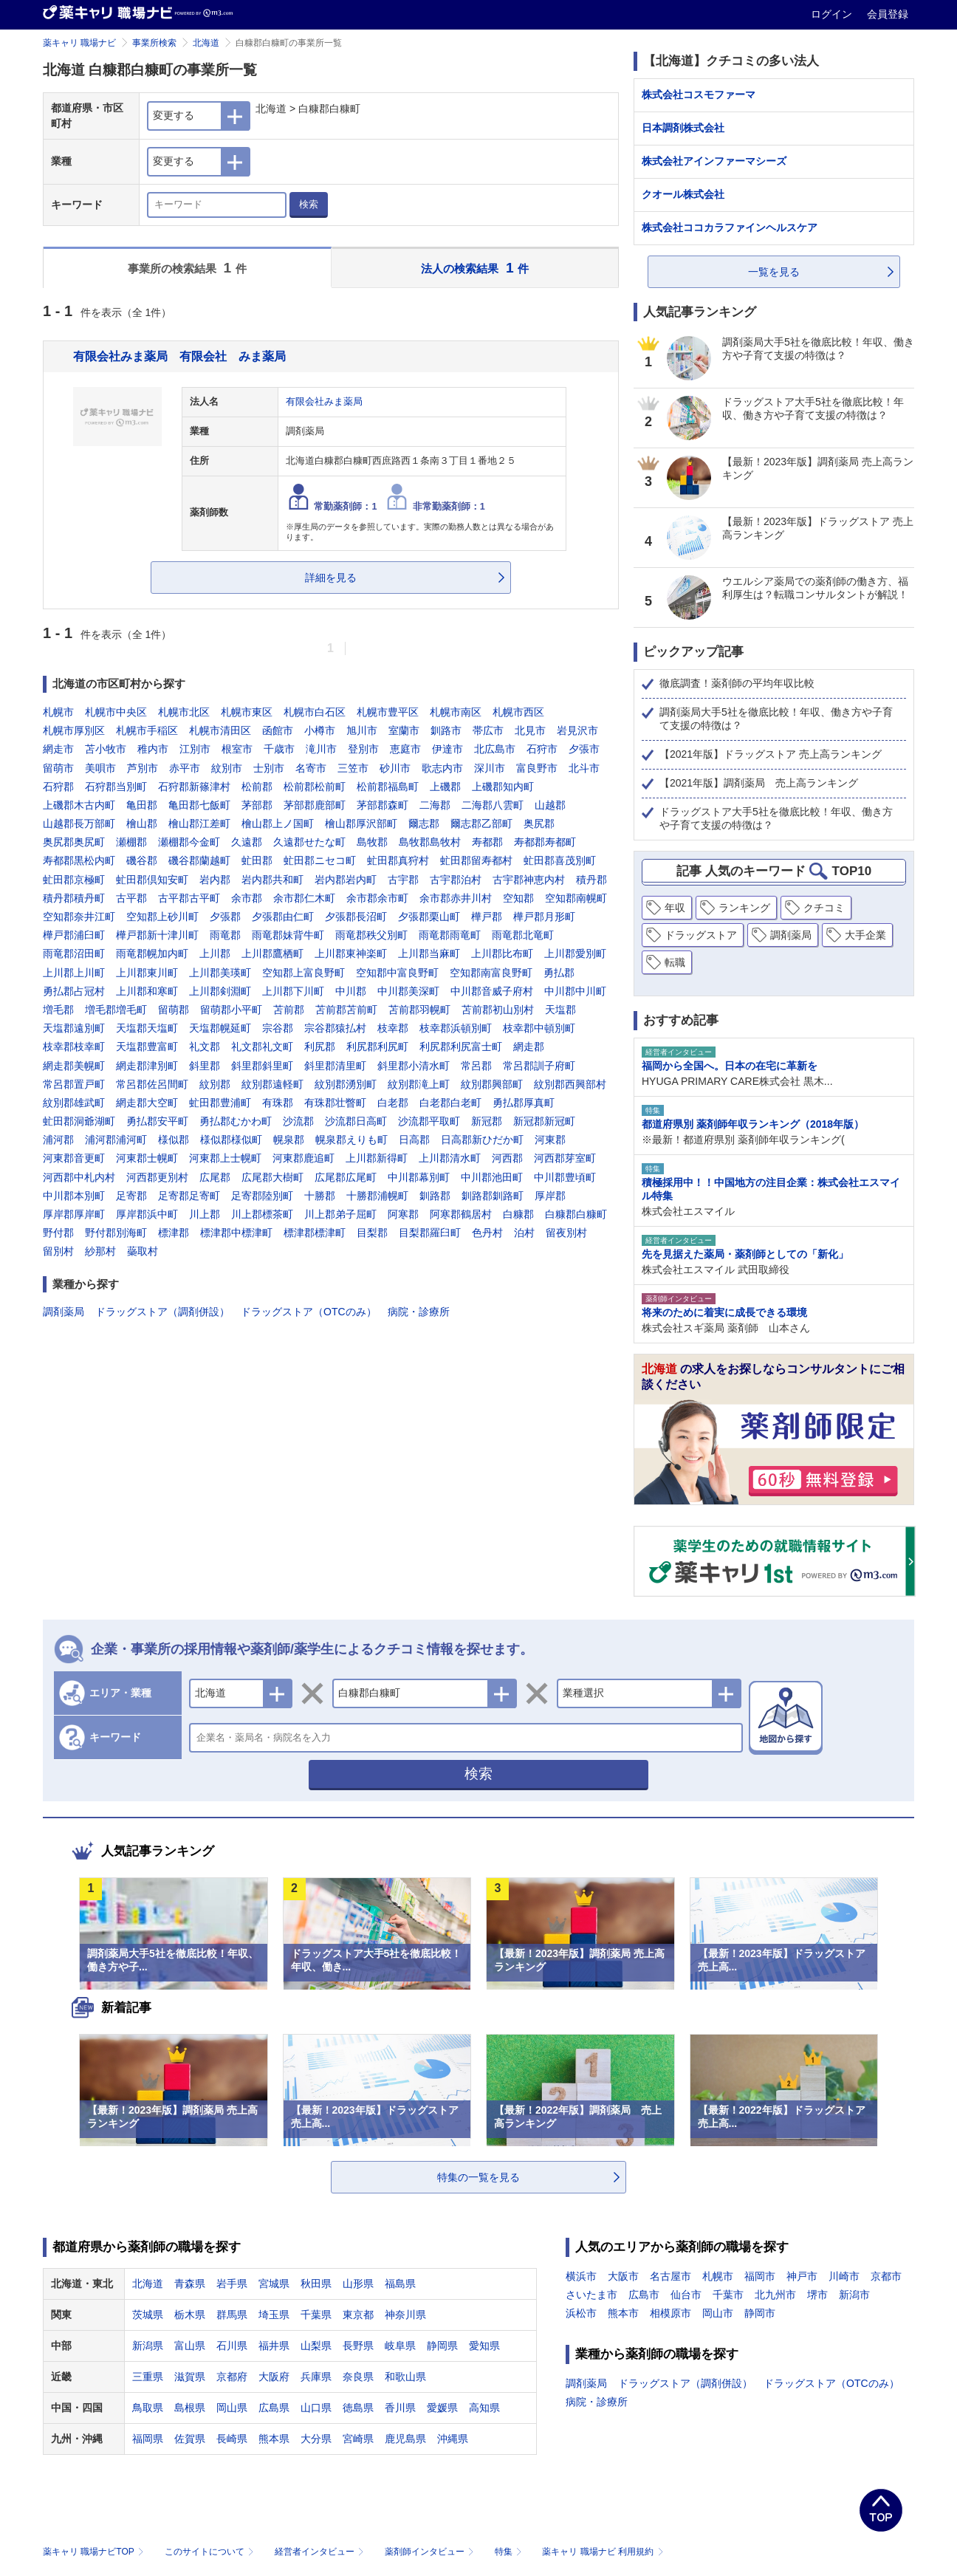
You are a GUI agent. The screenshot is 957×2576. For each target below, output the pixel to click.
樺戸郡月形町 (544, 916)
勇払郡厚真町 (524, 1103)
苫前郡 (288, 1009)
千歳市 (279, 749)
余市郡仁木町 (304, 898)
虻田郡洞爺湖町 (79, 1121)
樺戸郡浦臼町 (74, 935)
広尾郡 (214, 1177)
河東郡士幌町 (147, 1158)
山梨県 (316, 2345)
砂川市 (395, 768)
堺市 (817, 2295)
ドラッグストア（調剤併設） (162, 1312)
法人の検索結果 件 (475, 267)
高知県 (484, 2408)
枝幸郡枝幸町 (74, 1046)
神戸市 (801, 2276)
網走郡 (528, 1046)
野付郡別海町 (116, 1233)
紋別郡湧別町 (346, 1084)
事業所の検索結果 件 (187, 267)
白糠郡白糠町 (576, 1214)
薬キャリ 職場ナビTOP (95, 2551)
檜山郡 (141, 823)
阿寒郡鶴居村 (461, 1214)
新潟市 (854, 2295)
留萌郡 (173, 1009)
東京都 (358, 2314)
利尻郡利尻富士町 (460, 1046)
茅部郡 (256, 805)
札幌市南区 (455, 712)
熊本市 (623, 2313)
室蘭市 (403, 730)
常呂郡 (476, 1066)
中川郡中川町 (575, 991)
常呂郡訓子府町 (539, 1066)
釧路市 (446, 730)
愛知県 (484, 2345)
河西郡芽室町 (565, 1158)
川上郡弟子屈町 (340, 1214)
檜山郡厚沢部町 (361, 823)
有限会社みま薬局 (324, 402)
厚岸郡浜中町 (147, 1214)
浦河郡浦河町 (116, 1139)
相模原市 (670, 2313)
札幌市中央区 (116, 712)
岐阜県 (400, 2345)
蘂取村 (142, 1251)
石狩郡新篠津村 (194, 786)
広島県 (273, 2408)
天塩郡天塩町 (147, 1028)
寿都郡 (487, 842)
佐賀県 (189, 2439)
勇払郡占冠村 (74, 991)
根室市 (237, 749)
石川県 (231, 2345)
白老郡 (392, 1103)
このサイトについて (211, 2551)
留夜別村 (566, 1233)
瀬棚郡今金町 (189, 842)
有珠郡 (277, 1103)
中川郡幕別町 (419, 1177)
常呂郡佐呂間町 (152, 1084)
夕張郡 (225, 916)
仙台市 (686, 2295)
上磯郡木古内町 (79, 805)
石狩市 (542, 749)
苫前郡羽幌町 (419, 1009)
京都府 (231, 2377)
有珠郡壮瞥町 (335, 1103)
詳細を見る (331, 577)
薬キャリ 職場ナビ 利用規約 (602, 2551)
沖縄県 (452, 2439)
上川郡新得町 (377, 1158)
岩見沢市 (577, 730)
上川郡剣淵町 (220, 991)
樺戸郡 (486, 916)
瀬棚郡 (131, 842)
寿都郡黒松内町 (79, 860)
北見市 (530, 730)
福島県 (400, 2283)
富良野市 (537, 768)
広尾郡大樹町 (272, 1177)
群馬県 (231, 2314)
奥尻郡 (539, 823)
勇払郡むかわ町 (235, 1121)
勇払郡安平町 (157, 1121)
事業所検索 (154, 43)
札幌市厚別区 (74, 730)
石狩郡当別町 (116, 786)
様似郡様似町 (231, 1139)
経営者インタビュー (321, 2551)
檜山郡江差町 (199, 823)
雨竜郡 (225, 935)
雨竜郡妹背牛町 (288, 935)
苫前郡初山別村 (498, 1009)
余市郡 (246, 898)
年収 (675, 908)
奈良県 (358, 2377)
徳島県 (358, 2408)
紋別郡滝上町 (419, 1084)
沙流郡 (298, 1121)
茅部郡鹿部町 (315, 805)
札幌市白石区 (315, 712)
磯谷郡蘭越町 (199, 860)
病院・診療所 (419, 1312)
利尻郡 (319, 1046)
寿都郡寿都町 (545, 842)
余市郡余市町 (377, 898)
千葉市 (728, 2295)
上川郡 (214, 953)
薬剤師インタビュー (431, 2551)
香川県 (400, 2408)
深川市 (489, 768)
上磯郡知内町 (503, 786)
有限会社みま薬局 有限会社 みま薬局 (179, 356)
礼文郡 (204, 1046)
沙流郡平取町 (429, 1121)
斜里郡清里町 (335, 1066)
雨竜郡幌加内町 (152, 953)
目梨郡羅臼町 (430, 1233)
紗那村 (100, 1251)
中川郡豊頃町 (565, 1177)
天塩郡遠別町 (74, 1028)
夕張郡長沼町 (356, 916)
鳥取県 (147, 2408)
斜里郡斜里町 (262, 1066)
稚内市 (152, 749)
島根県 (189, 2408)
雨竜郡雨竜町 (450, 935)
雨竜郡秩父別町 (371, 935)
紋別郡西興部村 (570, 1084)
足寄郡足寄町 (189, 1196)
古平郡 (131, 898)
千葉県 (316, 2314)
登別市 (363, 749)
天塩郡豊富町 (147, 1046)
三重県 (147, 2377)
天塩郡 (560, 1009)
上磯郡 (445, 786)
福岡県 (147, 2439)
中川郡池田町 (492, 1177)
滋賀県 (189, 2377)
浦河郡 (58, 1139)
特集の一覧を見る (478, 2177)
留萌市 (58, 768)
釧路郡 (434, 1196)
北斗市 (584, 768)
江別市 (194, 749)
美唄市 (100, 768)
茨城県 (147, 2314)
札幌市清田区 (220, 730)
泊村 (524, 1233)
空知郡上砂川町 (162, 916)
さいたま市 (591, 2295)
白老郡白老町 (450, 1103)
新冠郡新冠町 (544, 1121)
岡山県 (231, 2408)
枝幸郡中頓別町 (539, 1028)
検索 (308, 204)
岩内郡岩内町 (346, 880)
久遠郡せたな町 (309, 842)
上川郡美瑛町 (220, 973)
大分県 (316, 2439)
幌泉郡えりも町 (351, 1139)
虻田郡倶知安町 (152, 880)
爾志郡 (423, 823)
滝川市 (321, 749)
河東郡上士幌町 (225, 1158)
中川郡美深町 (408, 991)
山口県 (316, 2408)
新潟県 (147, 2345)
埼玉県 (273, 2314)
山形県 (358, 2283)
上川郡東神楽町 (351, 953)
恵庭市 (405, 749)
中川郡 (350, 991)
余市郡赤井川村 (455, 898)
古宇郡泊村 (455, 880)
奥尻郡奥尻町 (74, 842)
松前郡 (256, 786)
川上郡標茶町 (262, 1214)
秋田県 (316, 2283)
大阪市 (623, 2276)
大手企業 (865, 935)
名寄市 (310, 768)
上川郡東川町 (147, 973)
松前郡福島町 (388, 786)
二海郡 (434, 805)
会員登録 (887, 14)
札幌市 (58, 712)
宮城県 (273, 2283)
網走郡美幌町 (74, 1066)
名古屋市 (670, 2276)
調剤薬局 (63, 1312)
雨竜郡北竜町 (523, 935)
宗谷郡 (277, 1028)
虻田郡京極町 (74, 880)
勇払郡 (558, 973)
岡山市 (717, 2313)
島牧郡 (372, 842)
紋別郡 (214, 1084)
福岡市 (759, 2276)
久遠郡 (246, 842)
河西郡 (507, 1158)
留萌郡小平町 (231, 1009)
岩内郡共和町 (272, 880)
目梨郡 (372, 1233)
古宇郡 (403, 880)
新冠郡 (486, 1121)
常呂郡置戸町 (74, 1084)
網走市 (58, 749)
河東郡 (550, 1139)
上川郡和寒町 (147, 991)
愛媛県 (442, 2408)
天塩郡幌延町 (220, 1028)
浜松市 (581, 2313)
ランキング (744, 908)
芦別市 (142, 768)
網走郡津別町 (147, 1066)
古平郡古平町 (189, 898)
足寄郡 (131, 1196)
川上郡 (204, 1214)
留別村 (58, 1251)
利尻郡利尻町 (377, 1046)
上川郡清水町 (450, 1158)
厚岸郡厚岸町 (74, 1214)
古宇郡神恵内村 (529, 880)
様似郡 (173, 1139)
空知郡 (518, 898)
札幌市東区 (246, 712)
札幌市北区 (184, 712)
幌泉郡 (288, 1139)
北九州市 (775, 2295)
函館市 (277, 730)
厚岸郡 (550, 1196)
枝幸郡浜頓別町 (455, 1028)
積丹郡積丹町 (74, 898)
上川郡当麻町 (429, 953)
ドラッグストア (701, 935)
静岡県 (442, 2345)
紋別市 (226, 768)
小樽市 (319, 730)
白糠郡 (518, 1214)
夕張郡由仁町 (283, 916)
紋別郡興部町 (492, 1084)
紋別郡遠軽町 (272, 1084)
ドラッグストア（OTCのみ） (309, 1312)
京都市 (886, 2276)
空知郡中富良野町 (397, 973)
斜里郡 (204, 1066)
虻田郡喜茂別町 (560, 860)
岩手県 (231, 2283)
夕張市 (584, 749)
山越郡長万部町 (79, 823)
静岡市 (759, 2313)
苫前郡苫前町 (346, 1009)
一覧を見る (774, 272)
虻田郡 (256, 860)
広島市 (643, 2295)
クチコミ (824, 908)
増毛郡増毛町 (116, 1009)
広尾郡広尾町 (346, 1177)
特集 (510, 2551)
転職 (675, 962)
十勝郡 (319, 1196)
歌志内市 (442, 768)
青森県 (189, 2283)
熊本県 (273, 2439)
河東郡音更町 (74, 1158)
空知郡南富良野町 (491, 973)
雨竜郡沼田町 (74, 953)
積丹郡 (591, 880)
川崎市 (844, 2276)
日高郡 (414, 1139)
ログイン (833, 14)
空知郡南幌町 (576, 898)
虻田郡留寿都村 (476, 860)
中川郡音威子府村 (491, 991)
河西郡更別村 (157, 1177)
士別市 (268, 768)
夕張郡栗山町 (429, 916)
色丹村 (487, 1233)
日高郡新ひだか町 (482, 1139)
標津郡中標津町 (236, 1233)
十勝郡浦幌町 (377, 1196)
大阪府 (273, 2377)
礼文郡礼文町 (262, 1046)
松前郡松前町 (315, 786)
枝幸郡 (392, 1028)
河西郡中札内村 (79, 1177)
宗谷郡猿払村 (335, 1028)
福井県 (273, 2345)
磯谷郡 (141, 860)
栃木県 (189, 2314)
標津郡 (173, 1233)
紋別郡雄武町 (74, 1103)
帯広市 (488, 730)
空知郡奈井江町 (79, 916)
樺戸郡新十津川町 (157, 935)
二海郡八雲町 (493, 805)
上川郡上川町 (74, 973)
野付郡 (58, 1233)
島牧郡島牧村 (430, 842)
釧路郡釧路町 (493, 1196)
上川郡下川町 (293, 991)
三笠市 (352, 768)
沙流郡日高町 (356, 1121)
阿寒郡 (403, 1214)
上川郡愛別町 (575, 953)
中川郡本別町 (74, 1196)
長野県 (358, 2345)
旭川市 (361, 730)
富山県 (189, 2345)
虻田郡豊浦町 (220, 1103)
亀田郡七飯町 (199, 805)
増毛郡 (58, 1009)
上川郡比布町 (502, 953)
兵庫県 (316, 2377)
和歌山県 (405, 2377)
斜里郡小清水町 (413, 1066)
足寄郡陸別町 (262, 1196)
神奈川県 (405, 2314)
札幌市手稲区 (147, 730)
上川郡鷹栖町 (272, 953)
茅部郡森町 (382, 805)
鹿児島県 (405, 2439)
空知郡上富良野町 (303, 973)
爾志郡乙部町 (481, 823)
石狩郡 (58, 786)
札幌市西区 (518, 712)
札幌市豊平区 (388, 712)
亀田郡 (141, 805)
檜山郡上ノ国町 (277, 823)
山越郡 (550, 805)
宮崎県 (358, 2439)
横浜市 (581, 2276)
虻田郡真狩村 (398, 860)
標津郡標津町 (315, 1233)
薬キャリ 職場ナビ (79, 43)
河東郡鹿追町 (303, 1158)
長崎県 (231, 2439)
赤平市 (184, 768)
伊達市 (447, 749)
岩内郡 (214, 880)
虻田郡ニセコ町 (320, 860)
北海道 (206, 43)
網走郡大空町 (147, 1103)
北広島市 (494, 749)
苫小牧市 (105, 749)
